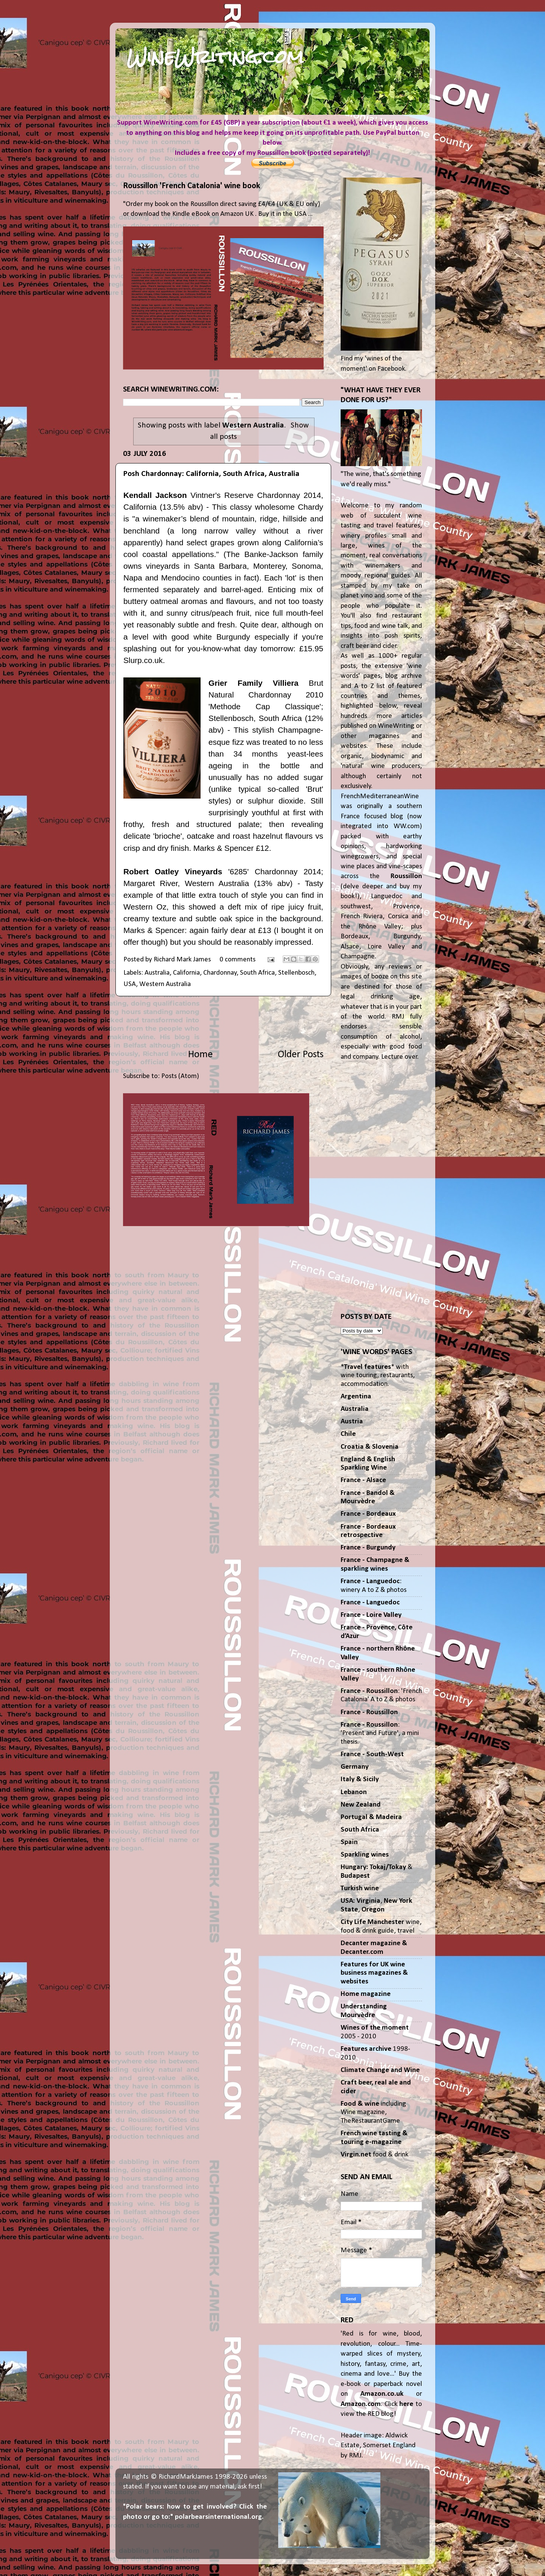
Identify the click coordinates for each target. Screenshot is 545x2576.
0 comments (237, 959)
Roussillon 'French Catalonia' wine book (191, 186)
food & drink (374, 2154)
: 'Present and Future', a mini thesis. (380, 1733)
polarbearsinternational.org (218, 2517)
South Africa (257, 973)
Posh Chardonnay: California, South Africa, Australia (211, 474)
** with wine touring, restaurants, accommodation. (378, 1376)
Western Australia (165, 984)
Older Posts (301, 1055)
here (406, 2404)
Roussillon (406, 876)
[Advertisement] (223, 1022)
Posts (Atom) (180, 1076)
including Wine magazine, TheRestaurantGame (373, 2112)
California (186, 973)
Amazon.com (361, 2404)
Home (200, 1055)
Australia (157, 973)
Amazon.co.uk (381, 2394)
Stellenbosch (296, 973)
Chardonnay (220, 973)
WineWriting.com (215, 57)
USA (129, 984)
